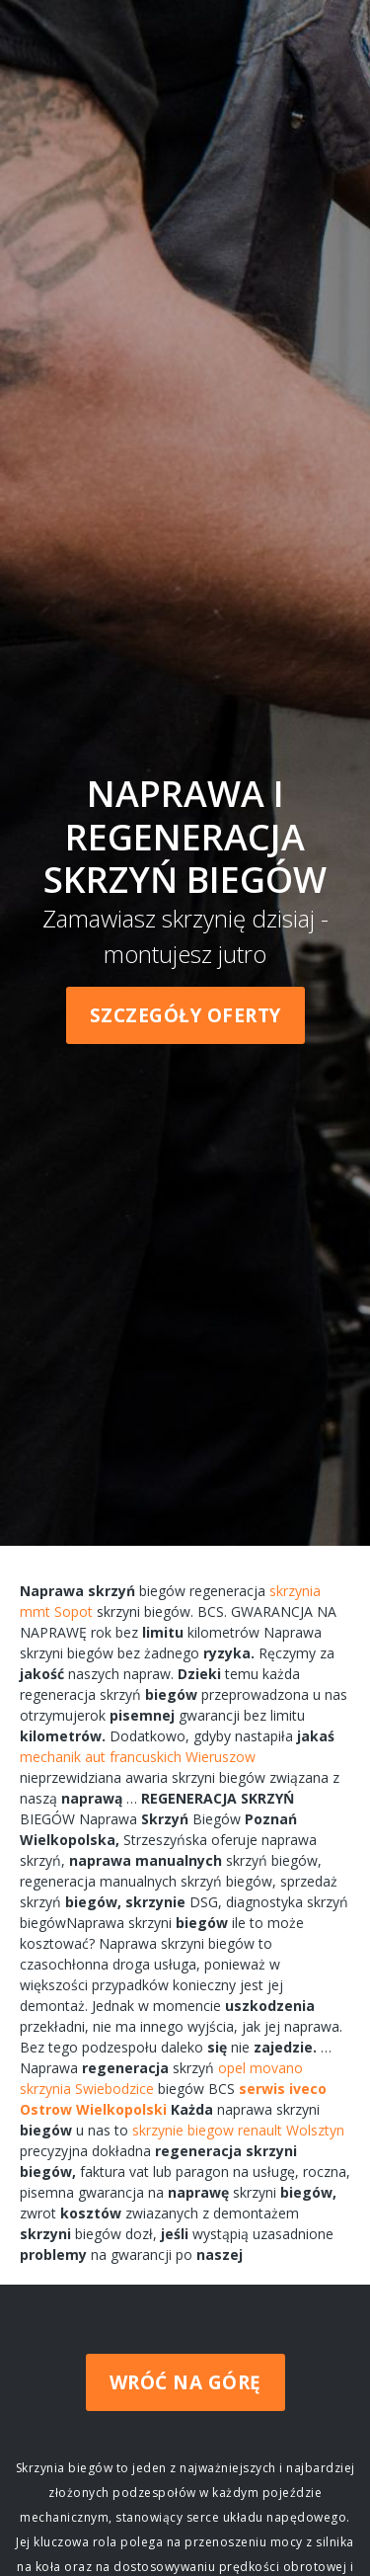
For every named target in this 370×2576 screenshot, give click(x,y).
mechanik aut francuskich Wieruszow (138, 1756)
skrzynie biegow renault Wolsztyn (238, 2130)
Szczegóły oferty (185, 1015)
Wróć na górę (185, 2382)
